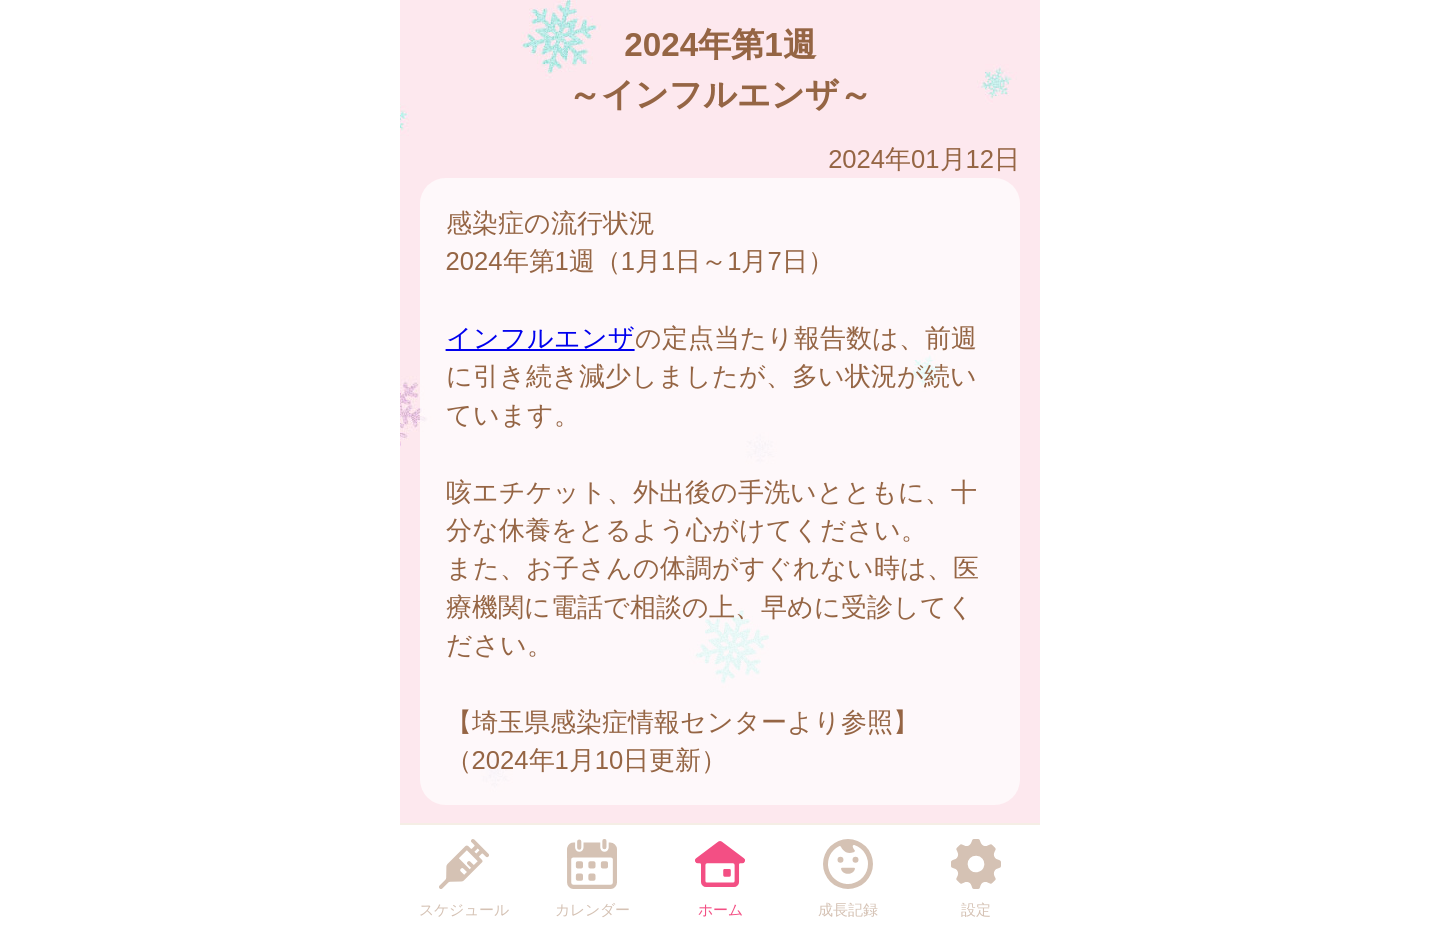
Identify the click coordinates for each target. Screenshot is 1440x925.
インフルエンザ (540, 338)
